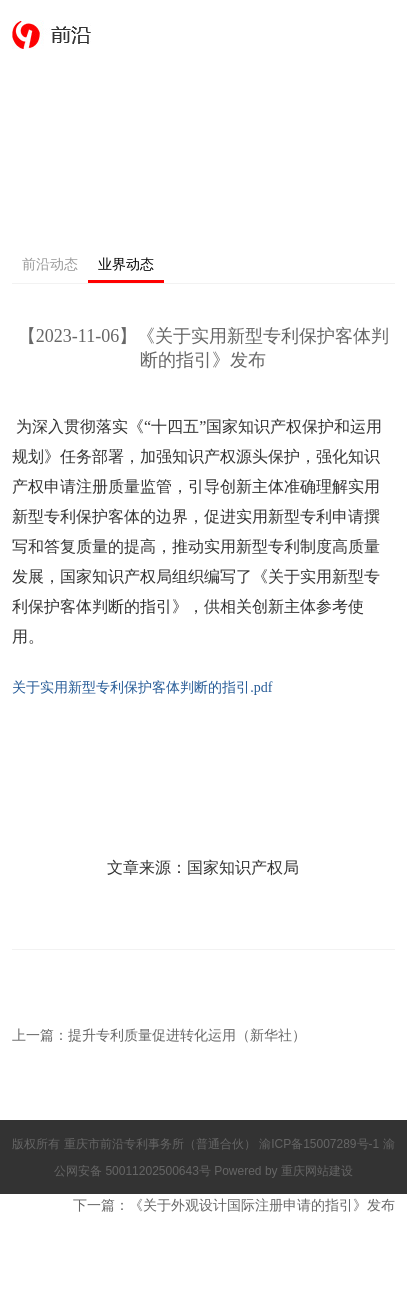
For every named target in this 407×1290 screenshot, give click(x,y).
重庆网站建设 (317, 1171)
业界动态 (126, 264)
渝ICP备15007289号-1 (320, 1144)
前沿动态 (50, 264)
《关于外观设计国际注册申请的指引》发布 (262, 1205)
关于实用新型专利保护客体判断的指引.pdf (142, 687)
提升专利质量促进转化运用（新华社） (187, 1035)
